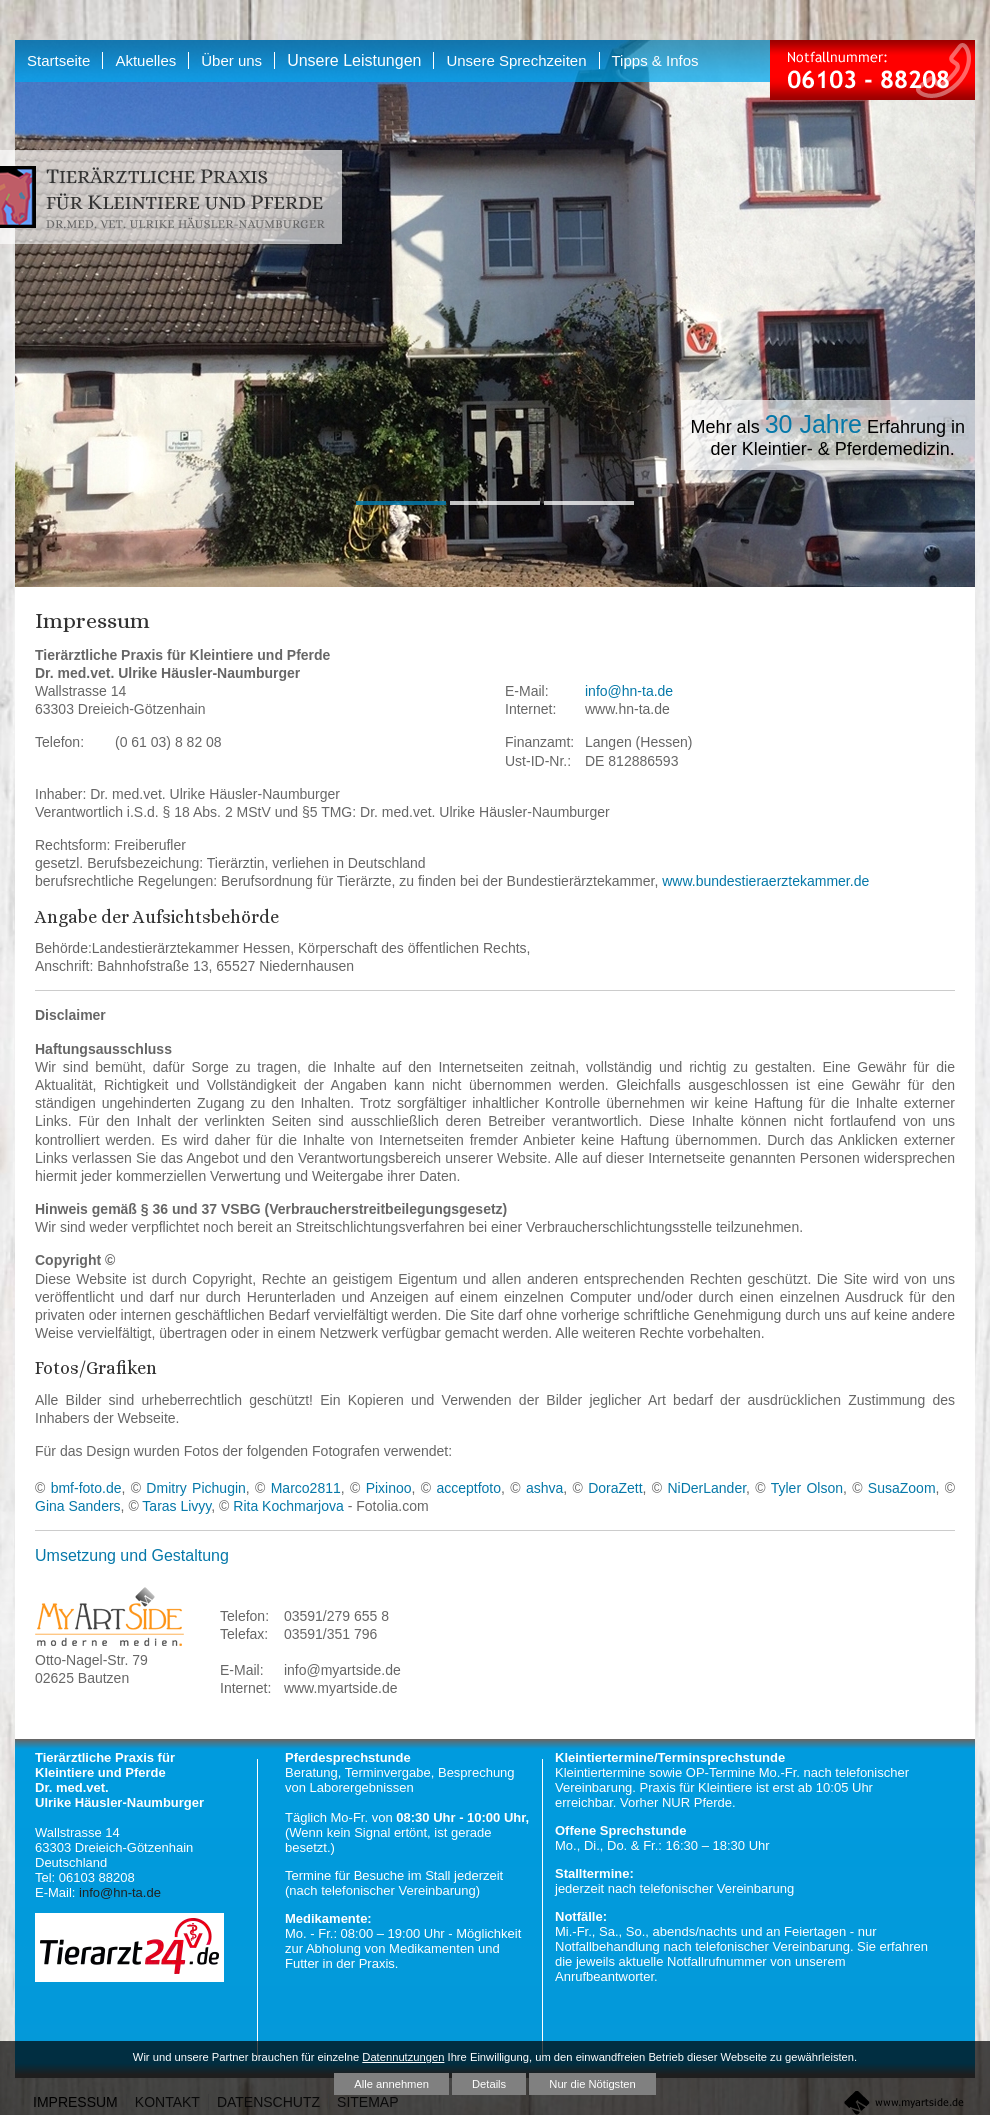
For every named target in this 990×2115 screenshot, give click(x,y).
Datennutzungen (403, 2057)
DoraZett (615, 1488)
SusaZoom (902, 1488)
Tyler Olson (807, 1488)
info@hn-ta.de (629, 691)
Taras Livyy (176, 1506)
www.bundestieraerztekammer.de (765, 881)
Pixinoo (389, 1488)
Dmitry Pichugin (195, 1488)
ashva (544, 1488)
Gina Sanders (78, 1506)
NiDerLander (706, 1488)
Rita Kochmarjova (288, 1506)
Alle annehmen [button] (391, 2084)
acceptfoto (468, 1488)
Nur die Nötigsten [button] (592, 2084)
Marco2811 (306, 1488)
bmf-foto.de (86, 1488)
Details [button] (489, 2084)
